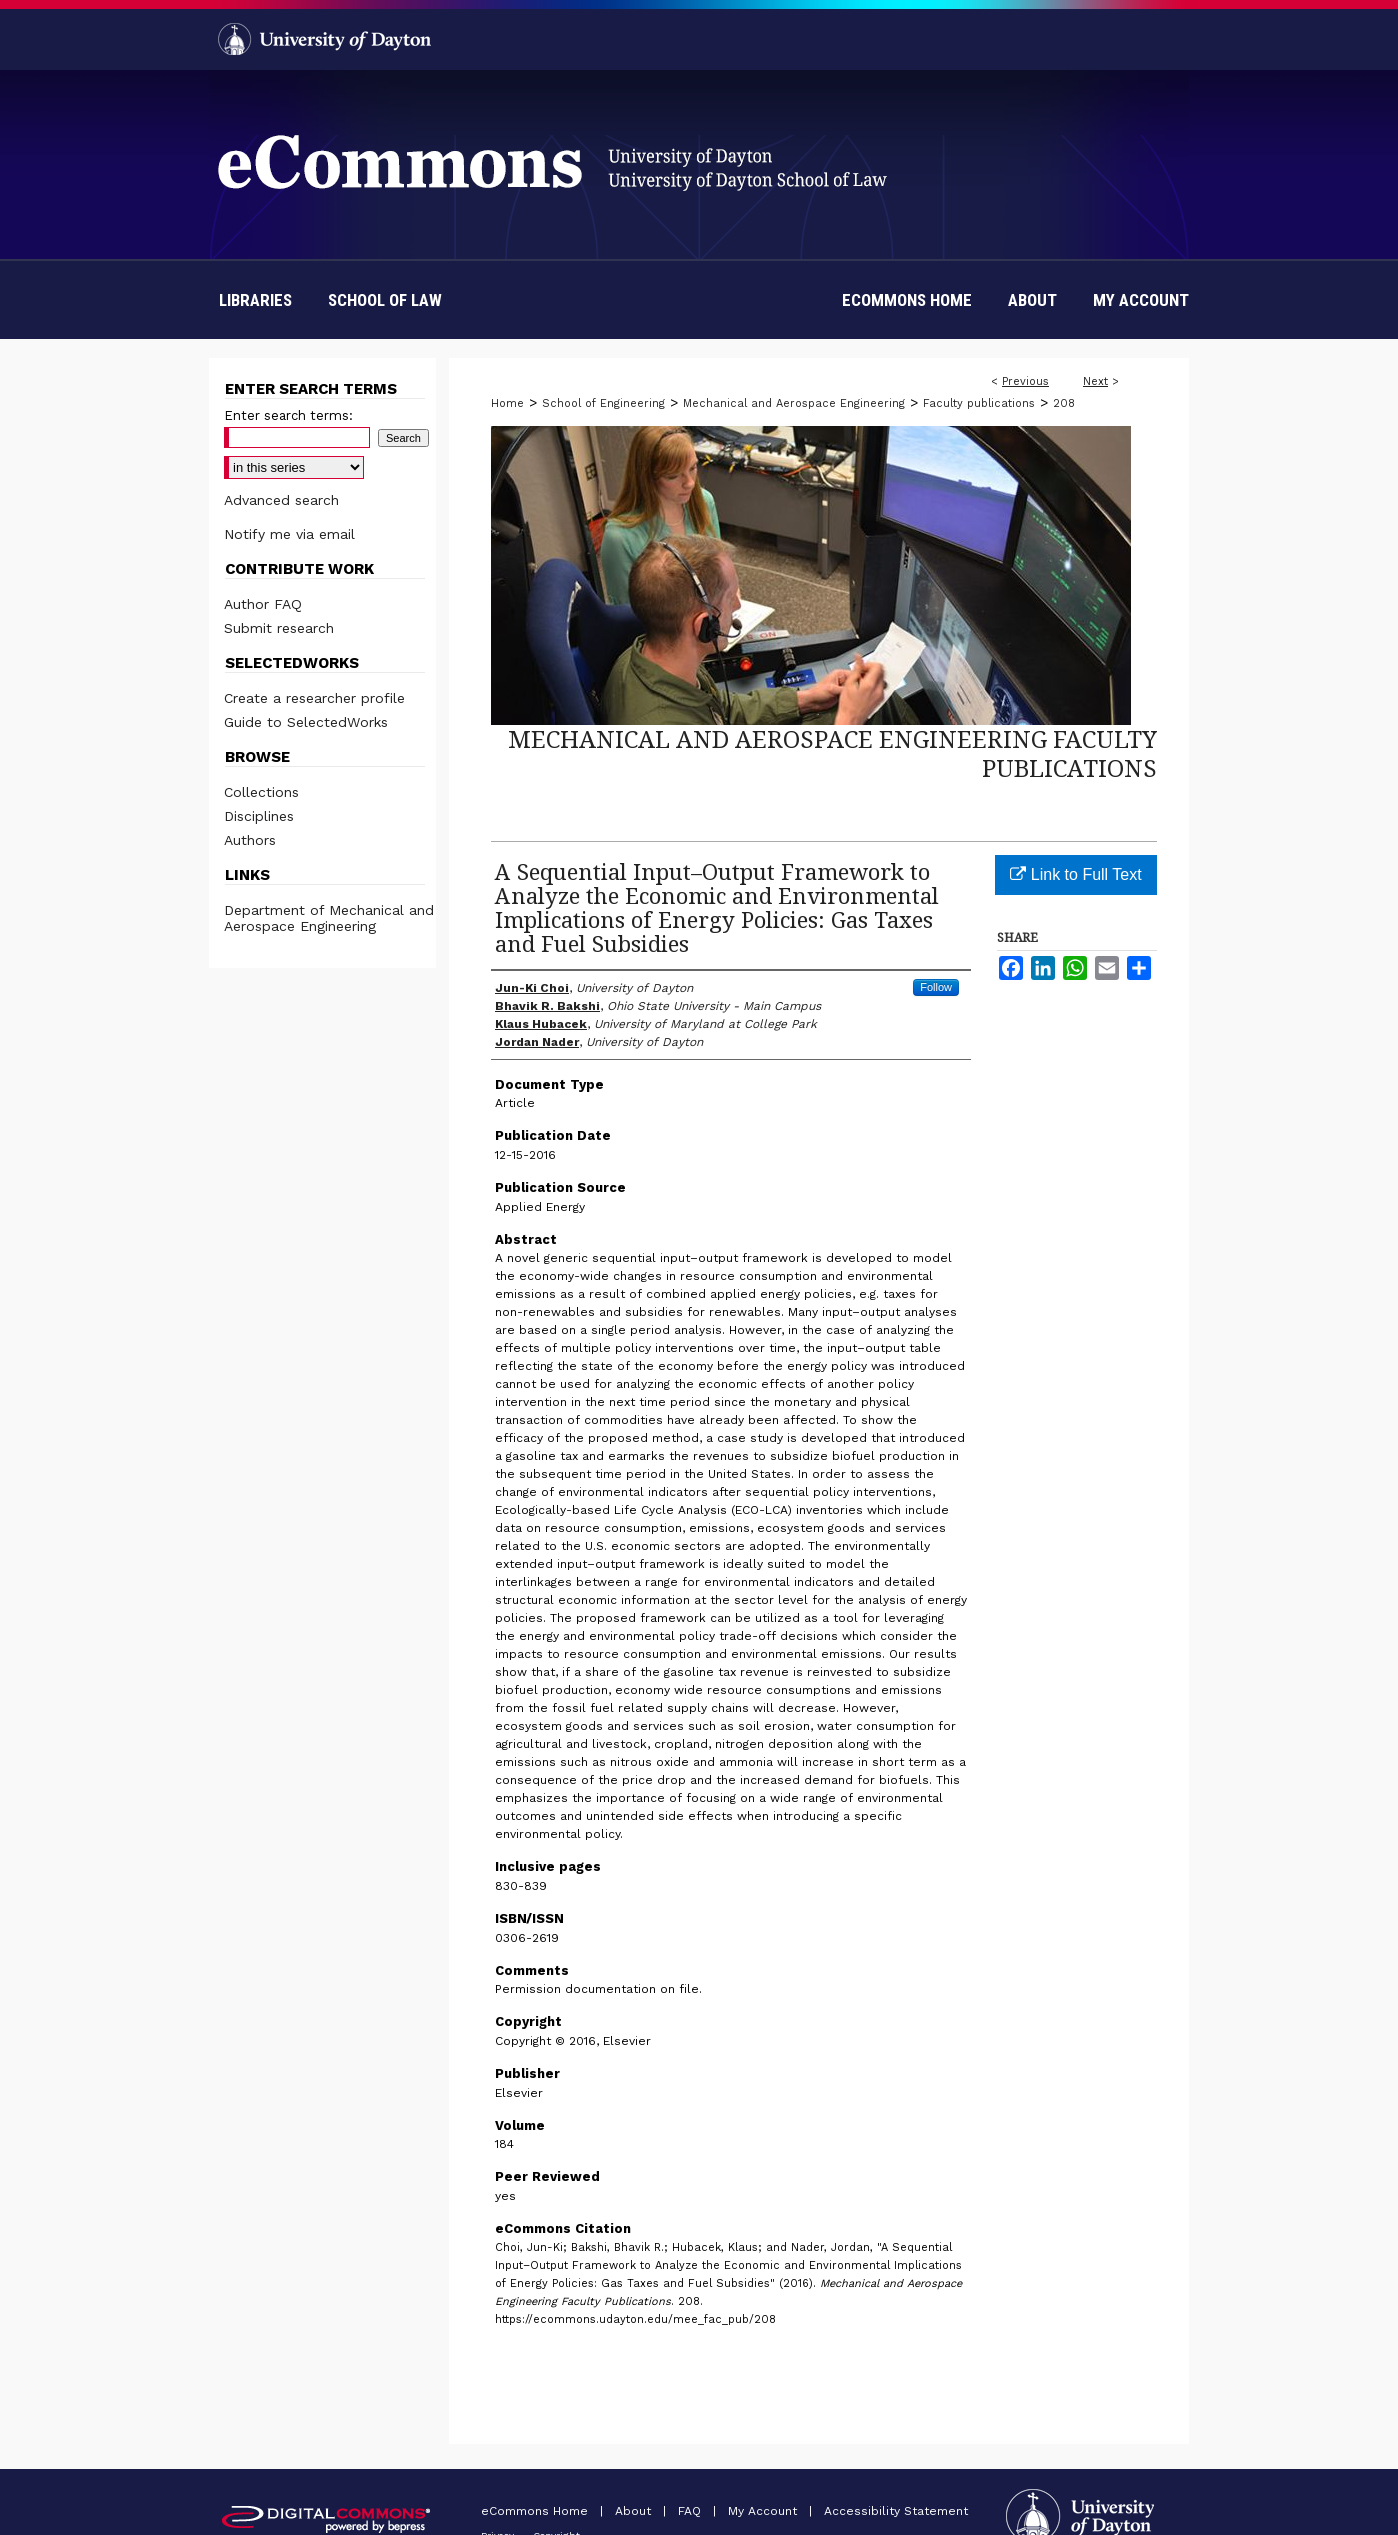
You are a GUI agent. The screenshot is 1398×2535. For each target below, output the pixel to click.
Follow (936, 987)
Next (1095, 381)
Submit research (279, 628)
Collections (261, 792)
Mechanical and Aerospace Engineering (794, 403)
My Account (764, 2511)
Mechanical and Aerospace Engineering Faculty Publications (832, 753)
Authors (250, 840)
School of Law (385, 300)
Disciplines (259, 816)
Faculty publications (979, 403)
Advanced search (281, 500)
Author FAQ (263, 604)
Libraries (255, 300)
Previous (1025, 381)
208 (1064, 403)
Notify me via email (289, 534)
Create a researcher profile (314, 698)
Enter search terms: (288, 415)
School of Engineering (603, 403)
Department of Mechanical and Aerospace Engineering (329, 918)
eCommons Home (536, 2511)
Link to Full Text (1075, 874)
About (635, 2511)
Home (507, 403)
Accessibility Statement (896, 2511)
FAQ (691, 2511)
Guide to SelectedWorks (306, 722)
